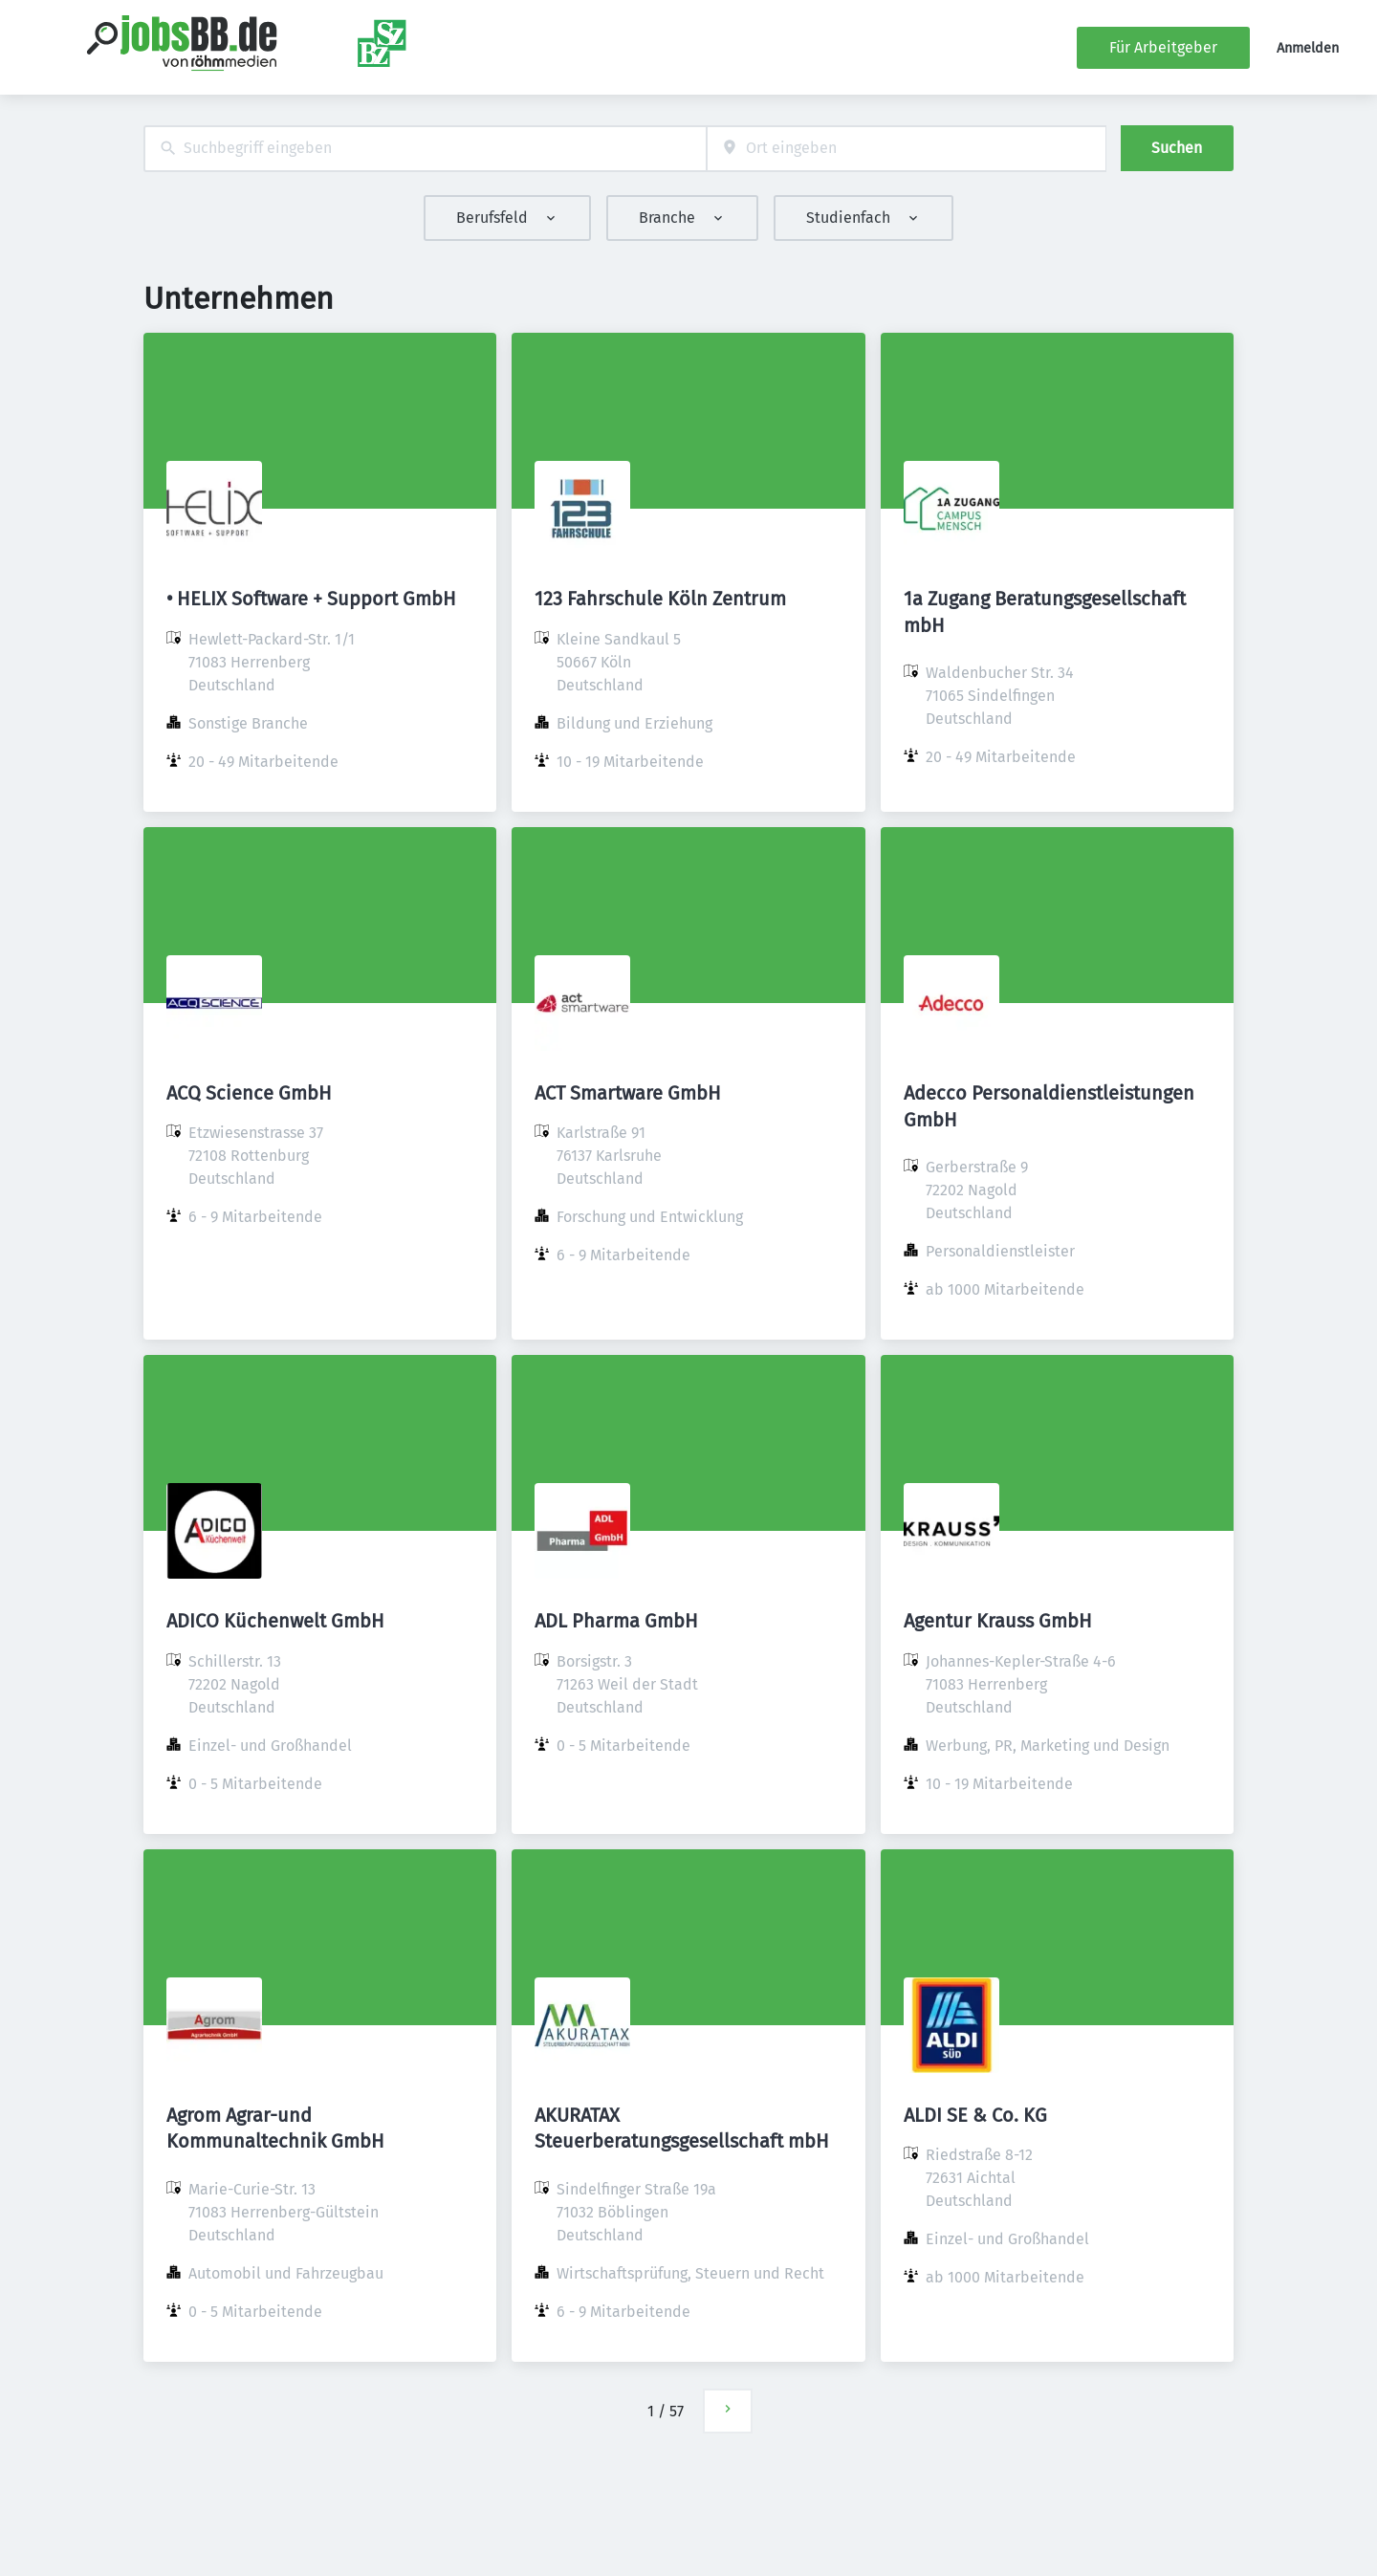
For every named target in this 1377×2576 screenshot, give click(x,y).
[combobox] (425, 148)
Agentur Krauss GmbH (998, 1620)
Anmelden (1308, 48)
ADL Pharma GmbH (616, 1620)
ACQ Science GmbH (249, 1092)
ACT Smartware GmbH (628, 1092)
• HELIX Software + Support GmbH (311, 598)
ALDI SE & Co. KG (975, 2115)
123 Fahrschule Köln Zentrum (660, 598)
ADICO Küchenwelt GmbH (275, 1620)
